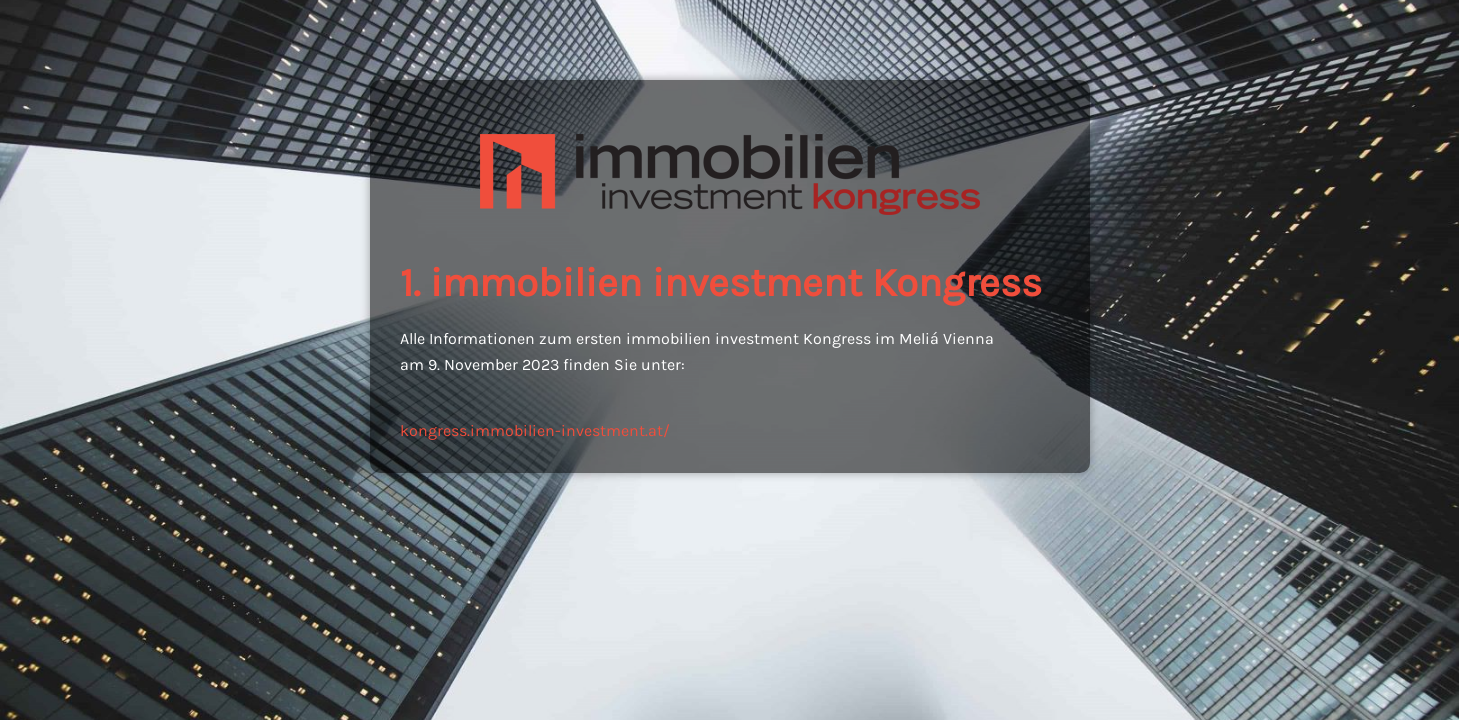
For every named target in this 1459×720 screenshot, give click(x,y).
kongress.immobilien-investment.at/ (535, 430)
